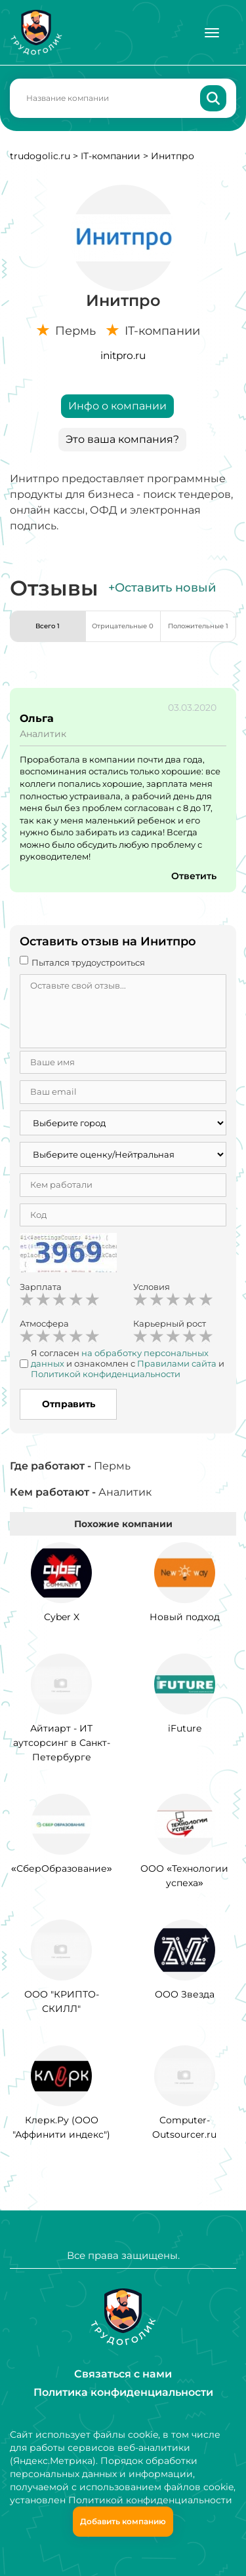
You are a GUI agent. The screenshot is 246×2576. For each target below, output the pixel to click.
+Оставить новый (162, 587)
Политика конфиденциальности (123, 2392)
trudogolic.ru (40, 156)
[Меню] (211, 33)
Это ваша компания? (122, 439)
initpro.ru (123, 355)
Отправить (68, 1404)
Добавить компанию (123, 2521)
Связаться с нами (123, 2374)
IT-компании (110, 156)
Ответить (193, 876)
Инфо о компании (117, 406)
